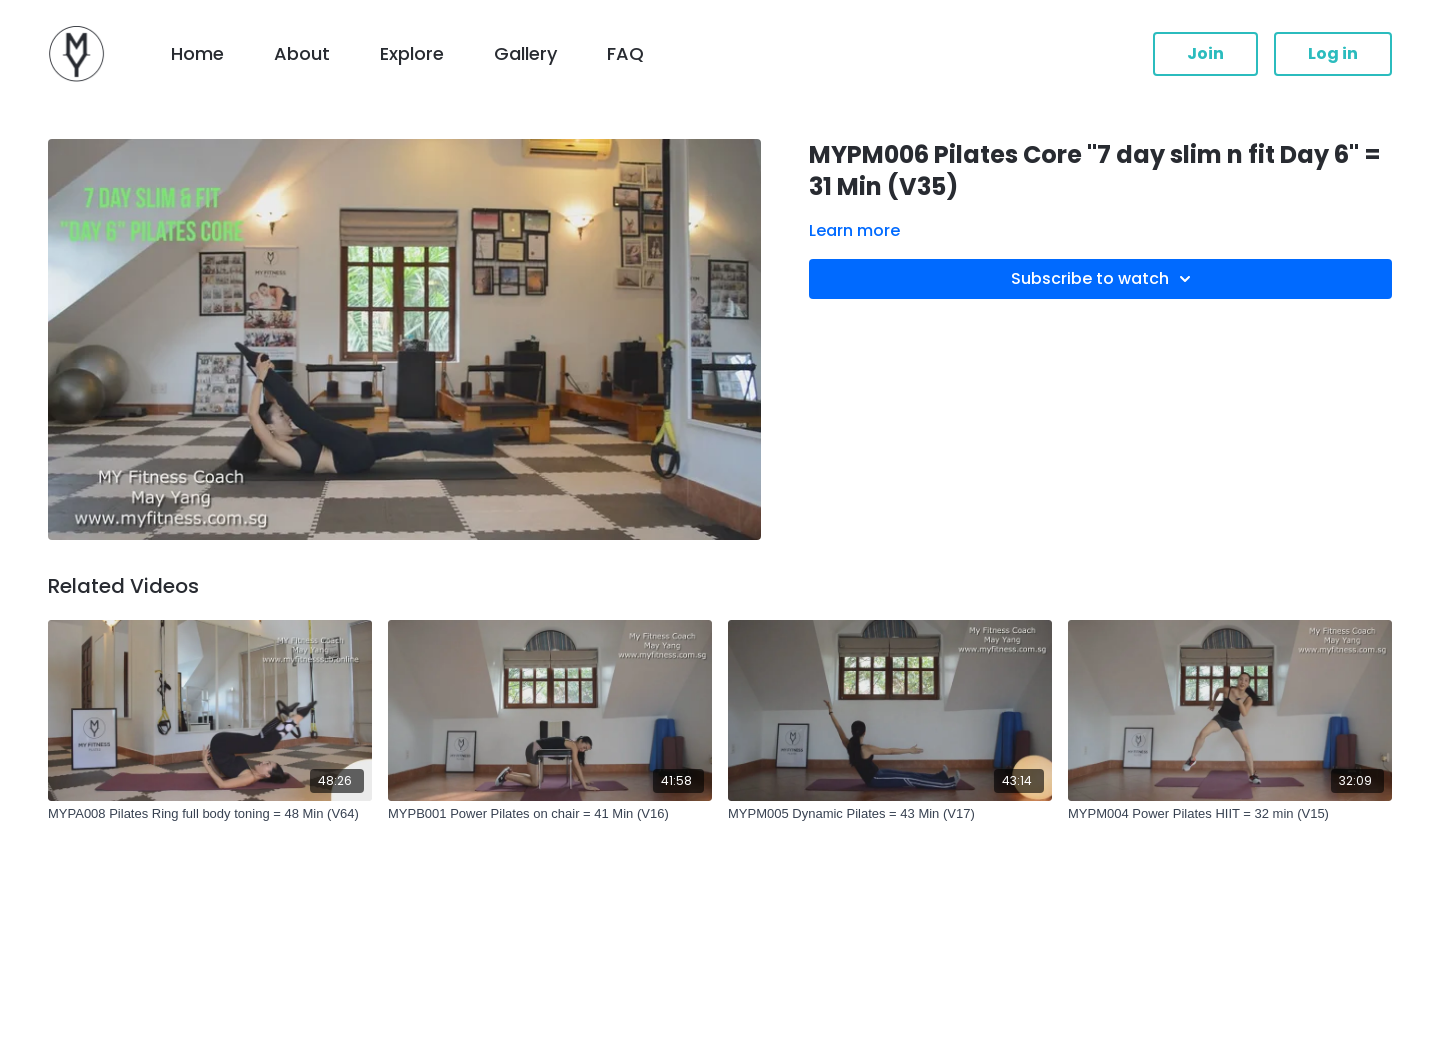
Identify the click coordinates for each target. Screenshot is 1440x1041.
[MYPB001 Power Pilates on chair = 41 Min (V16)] (550, 814)
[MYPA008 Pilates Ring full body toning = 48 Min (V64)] (210, 814)
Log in (1333, 53)
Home (197, 53)
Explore (412, 53)
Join (1205, 53)
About (302, 53)
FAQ (625, 53)
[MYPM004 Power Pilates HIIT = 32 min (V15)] (1230, 814)
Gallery (525, 53)
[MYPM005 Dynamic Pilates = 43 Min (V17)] (890, 814)
